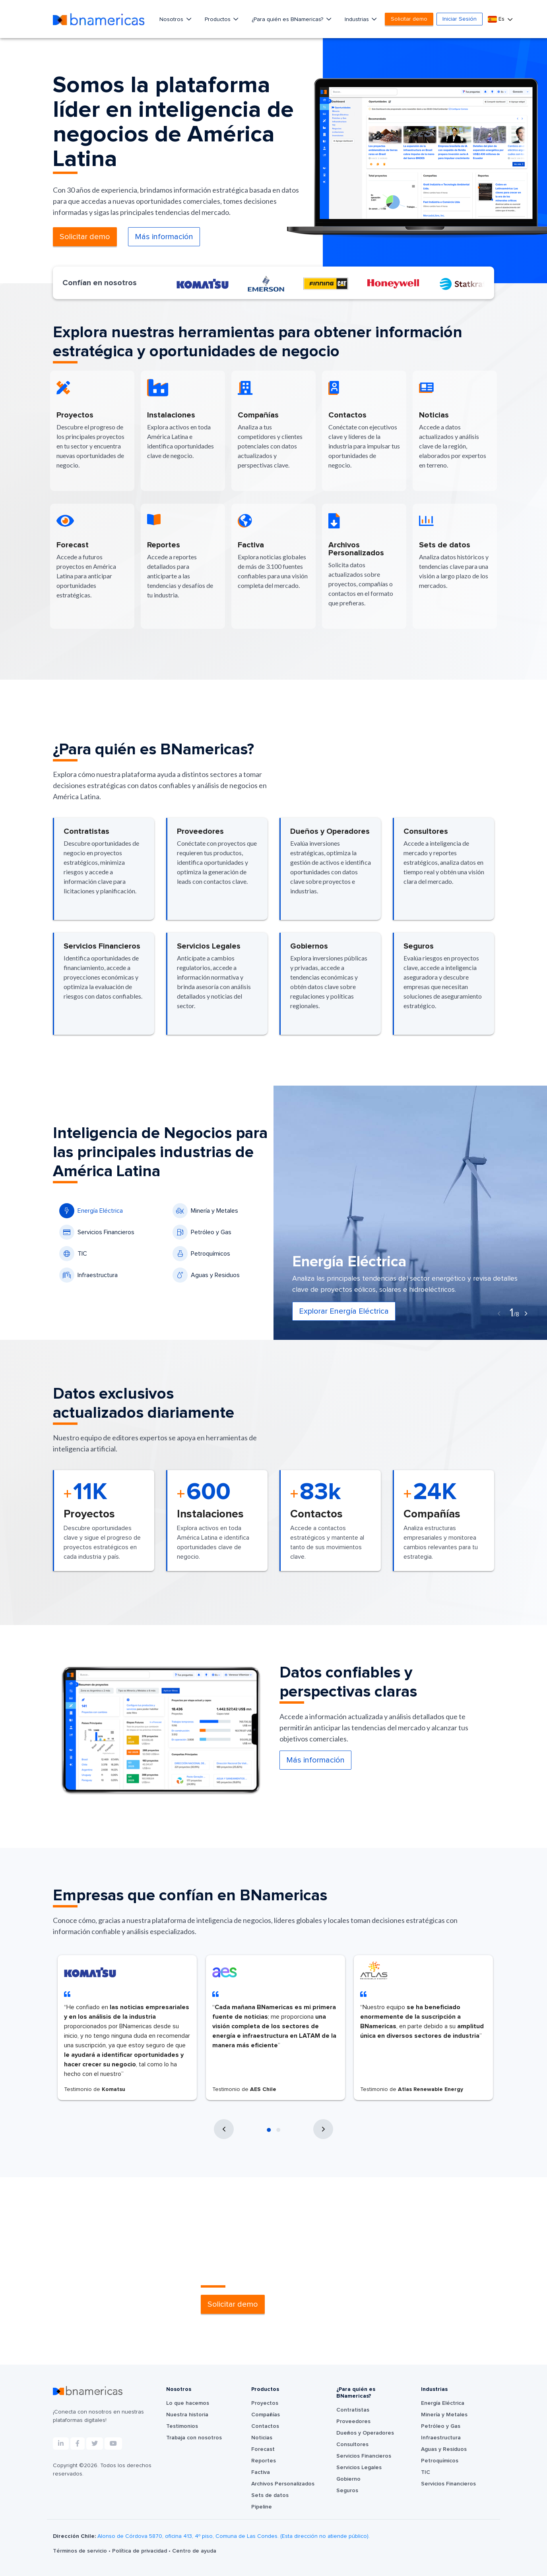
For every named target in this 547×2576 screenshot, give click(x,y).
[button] (269, 2130)
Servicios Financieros (96, 1232)
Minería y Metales (205, 1210)
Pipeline (261, 2507)
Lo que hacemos (187, 2403)
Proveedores (353, 2421)
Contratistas (352, 2410)
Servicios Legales (359, 2467)
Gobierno (348, 2479)
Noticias (261, 2438)
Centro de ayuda (194, 2551)
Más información (164, 237)
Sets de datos (270, 2495)
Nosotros (172, 19)
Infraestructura (88, 1275)
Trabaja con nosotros (194, 2438)
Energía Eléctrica (91, 1210)
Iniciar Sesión (459, 19)
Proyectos (264, 2403)
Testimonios (182, 2426)
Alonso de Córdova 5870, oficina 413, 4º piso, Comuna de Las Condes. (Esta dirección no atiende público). (233, 2536)
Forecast (263, 2449)
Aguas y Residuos (206, 1275)
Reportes (263, 2461)
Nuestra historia (187, 2415)
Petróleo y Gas (202, 1232)
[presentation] (499, 1314)
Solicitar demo (409, 19)
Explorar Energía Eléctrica (344, 1311)
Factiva (260, 2472)
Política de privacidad (140, 2551)
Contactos (265, 2426)
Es (497, 19)
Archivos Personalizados (282, 2484)
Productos (218, 19)
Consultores (352, 2444)
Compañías (265, 2415)
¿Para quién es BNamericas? (288, 19)
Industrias (357, 19)
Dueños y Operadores (365, 2433)
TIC (73, 1253)
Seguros (347, 2490)
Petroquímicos (201, 1253)
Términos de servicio (81, 2551)
